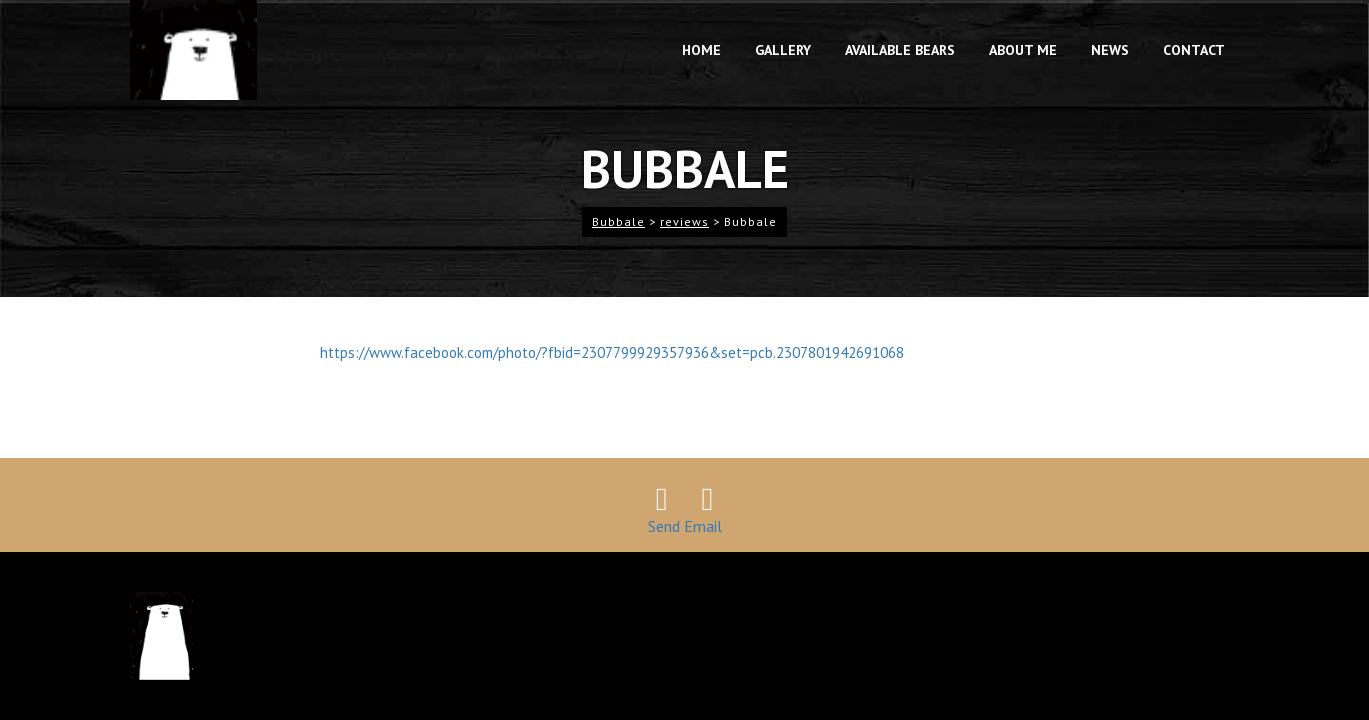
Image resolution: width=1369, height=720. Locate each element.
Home (701, 50)
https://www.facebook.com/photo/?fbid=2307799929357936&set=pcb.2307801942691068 (612, 352)
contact (1194, 50)
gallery (783, 50)
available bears (900, 50)
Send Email (685, 526)
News (1110, 50)
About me (1023, 50)
